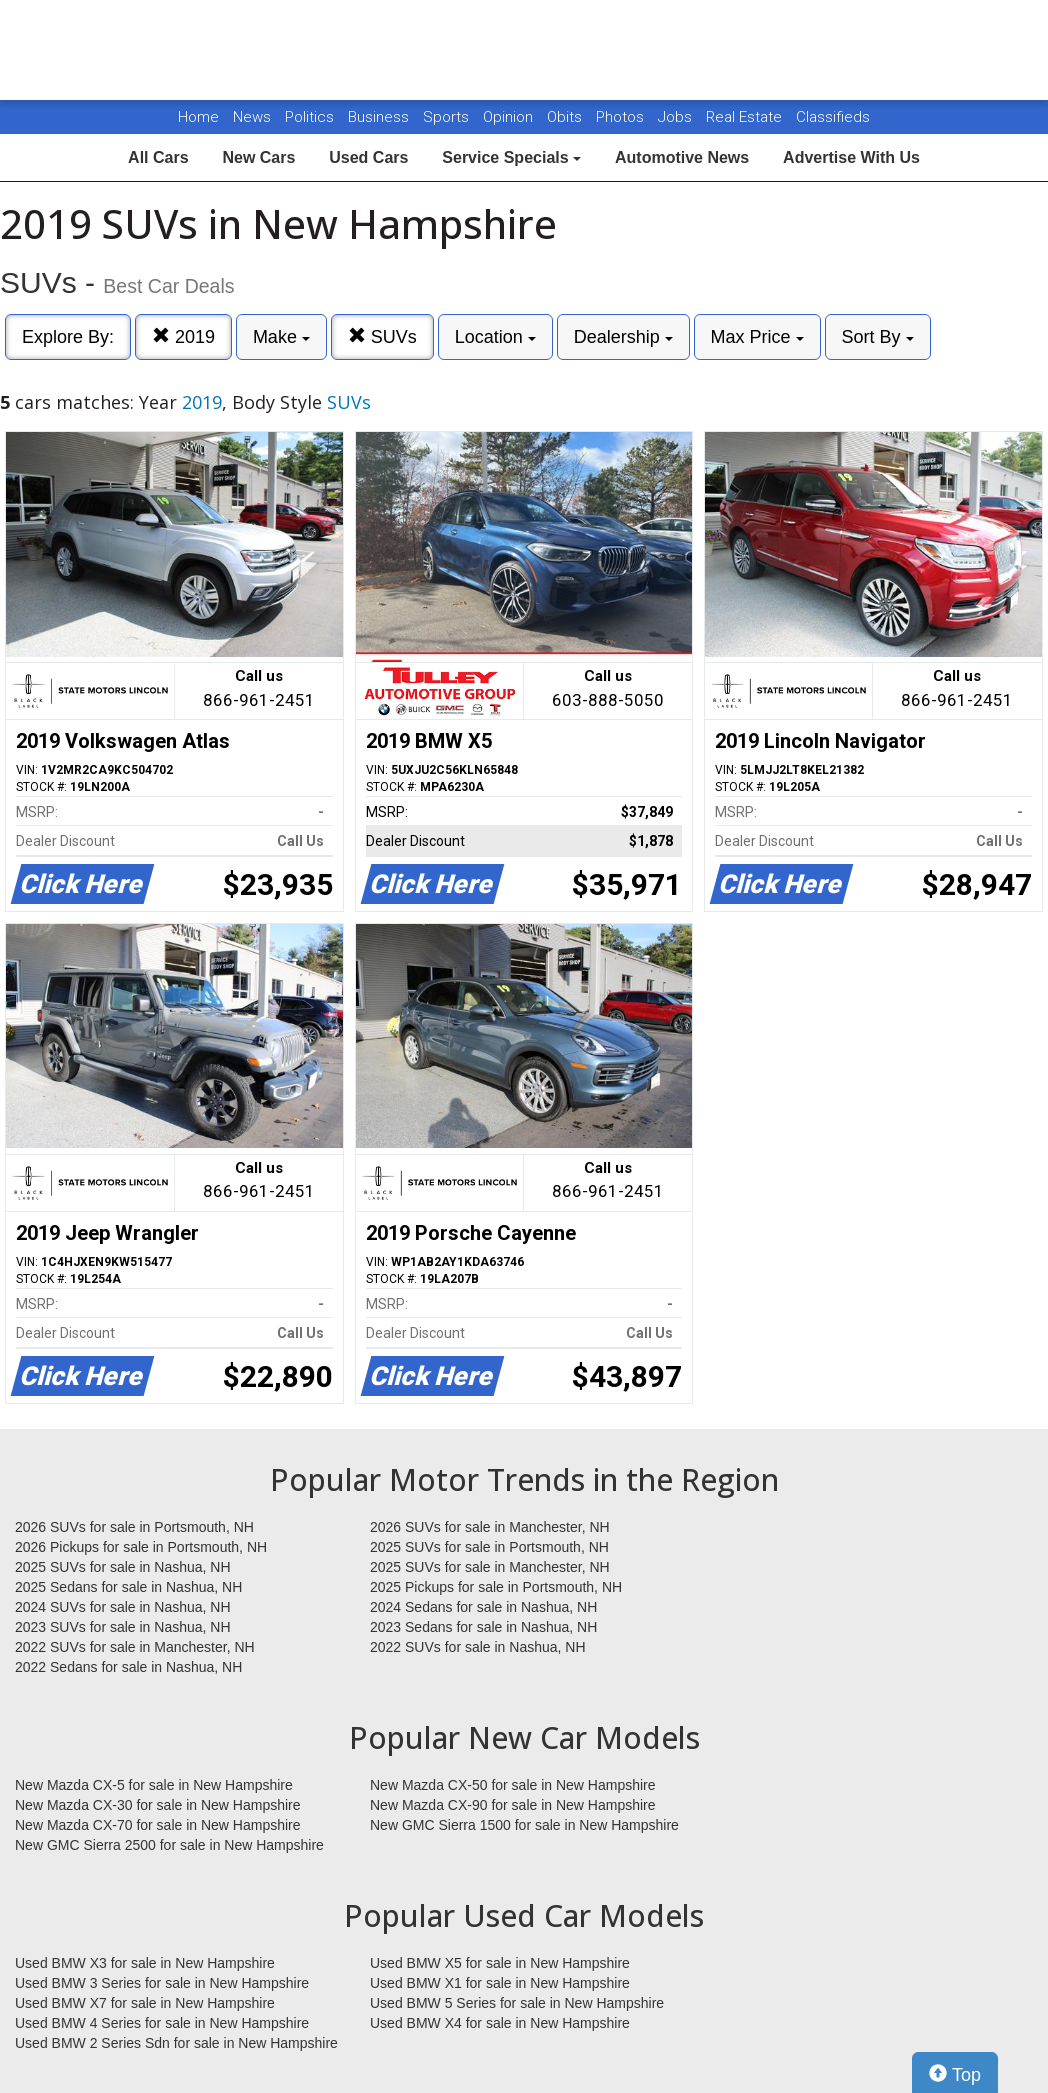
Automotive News (682, 157)
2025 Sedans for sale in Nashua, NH (128, 1587)
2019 (183, 336)
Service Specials (511, 157)
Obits (566, 117)
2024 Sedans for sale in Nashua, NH (483, 1607)
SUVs (382, 336)
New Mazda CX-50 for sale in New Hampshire (513, 1785)
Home (198, 117)
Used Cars (368, 157)
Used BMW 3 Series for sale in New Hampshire (162, 1983)
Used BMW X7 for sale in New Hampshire (145, 2003)
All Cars (158, 157)
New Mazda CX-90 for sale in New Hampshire (513, 1805)
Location (495, 337)
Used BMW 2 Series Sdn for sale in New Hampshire (176, 2043)
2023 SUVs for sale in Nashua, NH (123, 1627)
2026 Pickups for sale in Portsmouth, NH (141, 1547)
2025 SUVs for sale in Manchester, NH (490, 1567)
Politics (309, 117)
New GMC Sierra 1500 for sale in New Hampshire (524, 1825)
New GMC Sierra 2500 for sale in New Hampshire (169, 1845)
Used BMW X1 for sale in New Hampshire (500, 1983)
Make (281, 337)
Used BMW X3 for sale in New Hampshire (145, 1963)
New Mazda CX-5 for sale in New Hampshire (154, 1785)
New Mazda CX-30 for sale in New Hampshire (158, 1805)
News (252, 117)
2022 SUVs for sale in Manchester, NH (135, 1647)
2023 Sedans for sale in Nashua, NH (483, 1627)
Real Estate (746, 117)
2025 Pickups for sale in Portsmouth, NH (496, 1587)
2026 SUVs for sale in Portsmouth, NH (134, 1527)
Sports (448, 117)
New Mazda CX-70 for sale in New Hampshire (158, 1825)
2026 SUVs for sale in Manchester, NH (490, 1527)
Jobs (677, 117)
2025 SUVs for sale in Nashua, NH (123, 1567)
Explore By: (68, 337)
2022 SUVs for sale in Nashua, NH (478, 1647)
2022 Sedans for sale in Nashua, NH (128, 1667)
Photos (622, 117)
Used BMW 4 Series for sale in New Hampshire (162, 2023)
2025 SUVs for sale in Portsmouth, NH (489, 1547)
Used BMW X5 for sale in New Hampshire (500, 1963)
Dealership (623, 337)
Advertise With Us (851, 157)
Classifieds (833, 117)
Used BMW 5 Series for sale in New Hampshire (517, 2003)
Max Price (757, 337)
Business (380, 117)
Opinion (510, 117)
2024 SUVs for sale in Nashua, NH (123, 1607)
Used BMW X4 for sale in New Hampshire (500, 2023)
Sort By (878, 337)
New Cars (258, 157)
